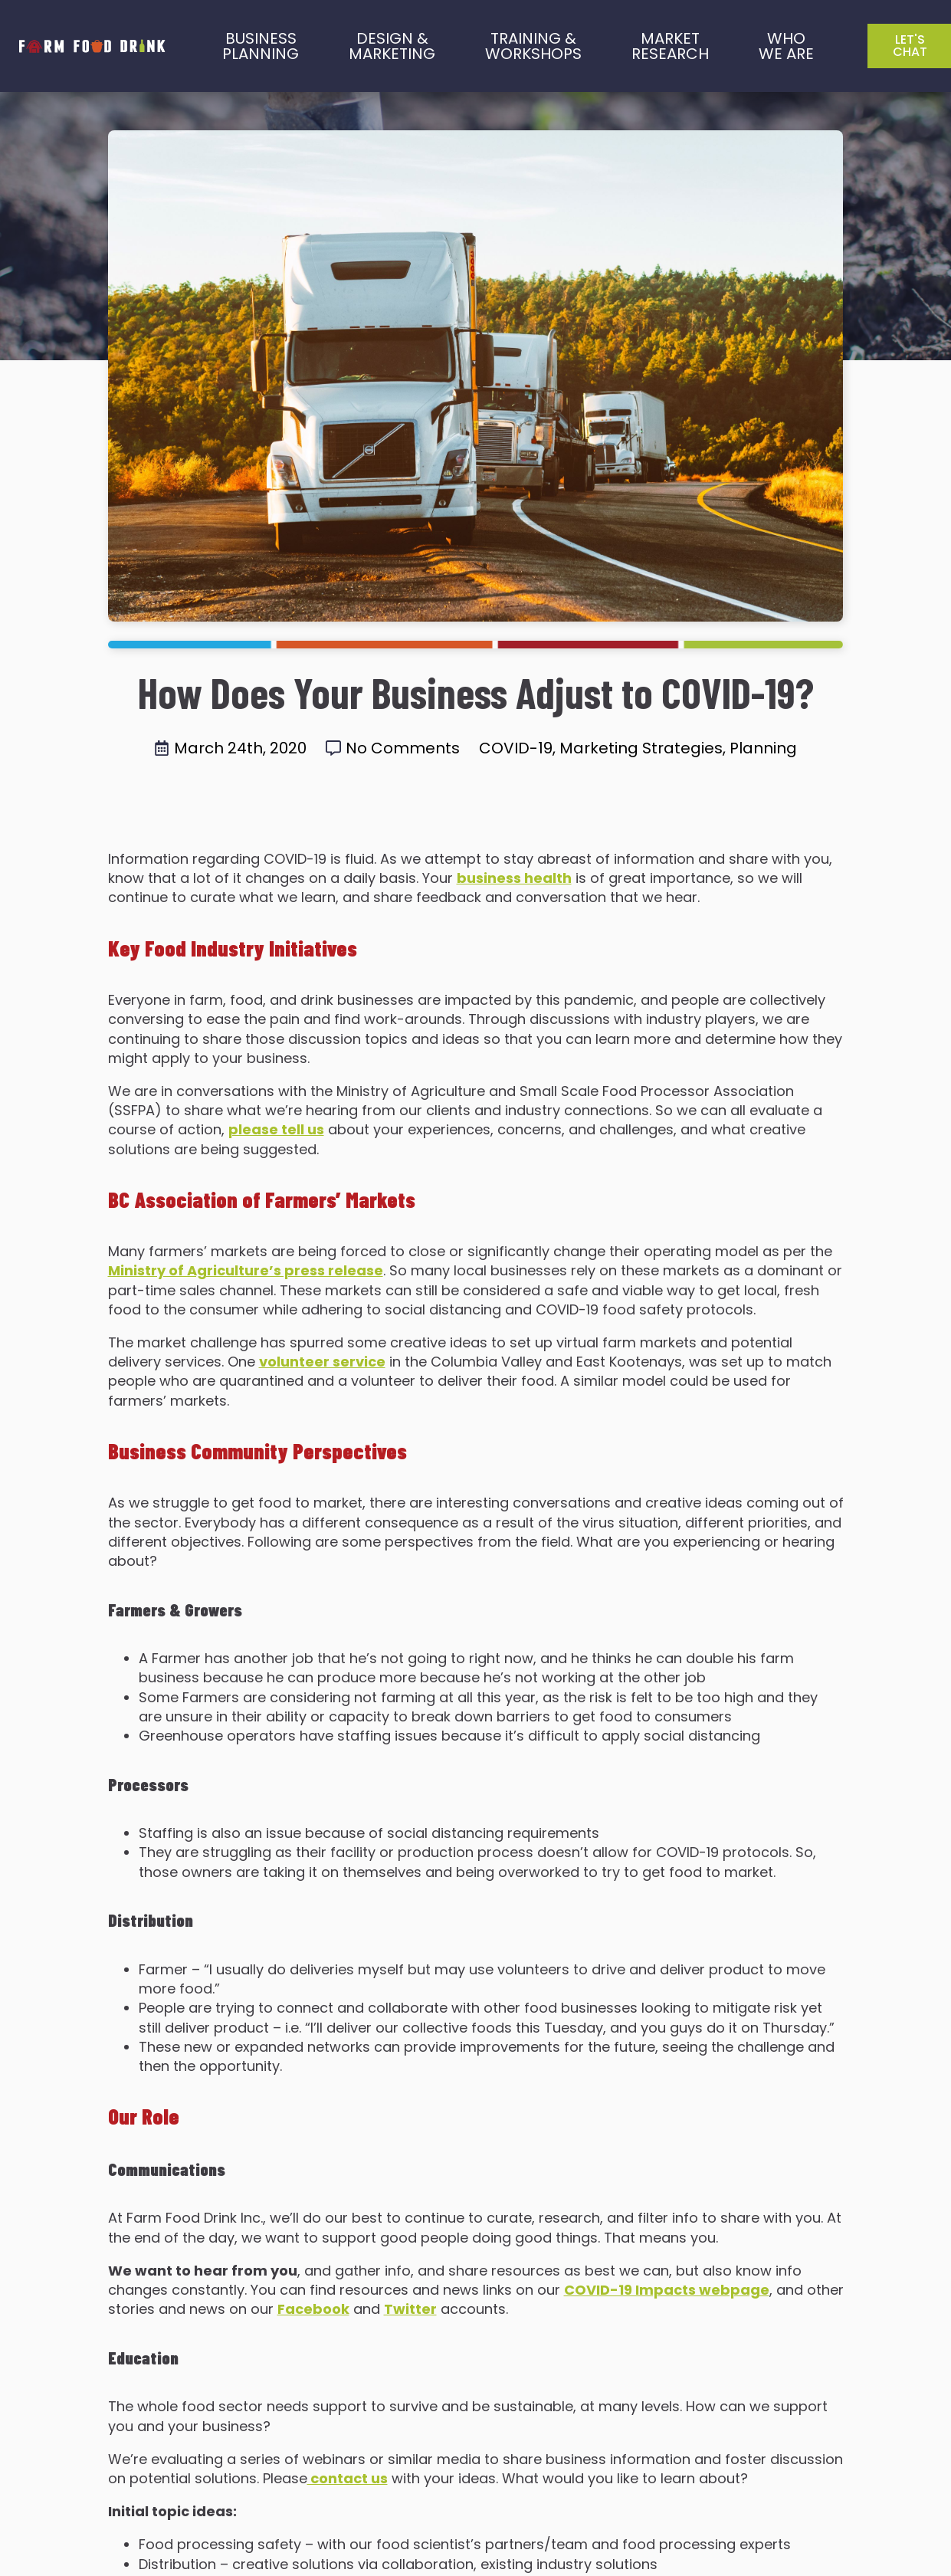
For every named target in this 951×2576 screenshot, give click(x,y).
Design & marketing (392, 46)
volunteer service (322, 1361)
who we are (786, 46)
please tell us (276, 1129)
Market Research (670, 46)
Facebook (313, 2308)
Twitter (410, 2308)
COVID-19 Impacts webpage (666, 2289)
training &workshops (533, 46)
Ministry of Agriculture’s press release (245, 1270)
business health (514, 878)
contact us (347, 2478)
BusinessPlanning (260, 46)
